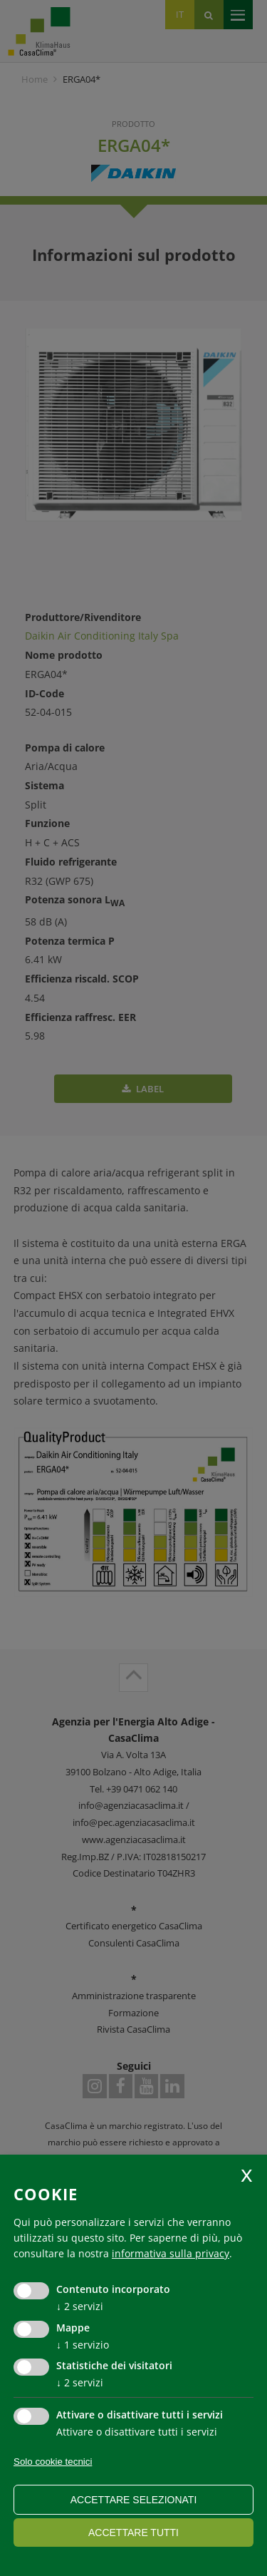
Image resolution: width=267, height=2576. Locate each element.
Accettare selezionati (133, 2499)
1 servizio (82, 2344)
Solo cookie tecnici (53, 2461)
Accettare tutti (133, 2532)
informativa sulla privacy (170, 2253)
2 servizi (79, 2306)
